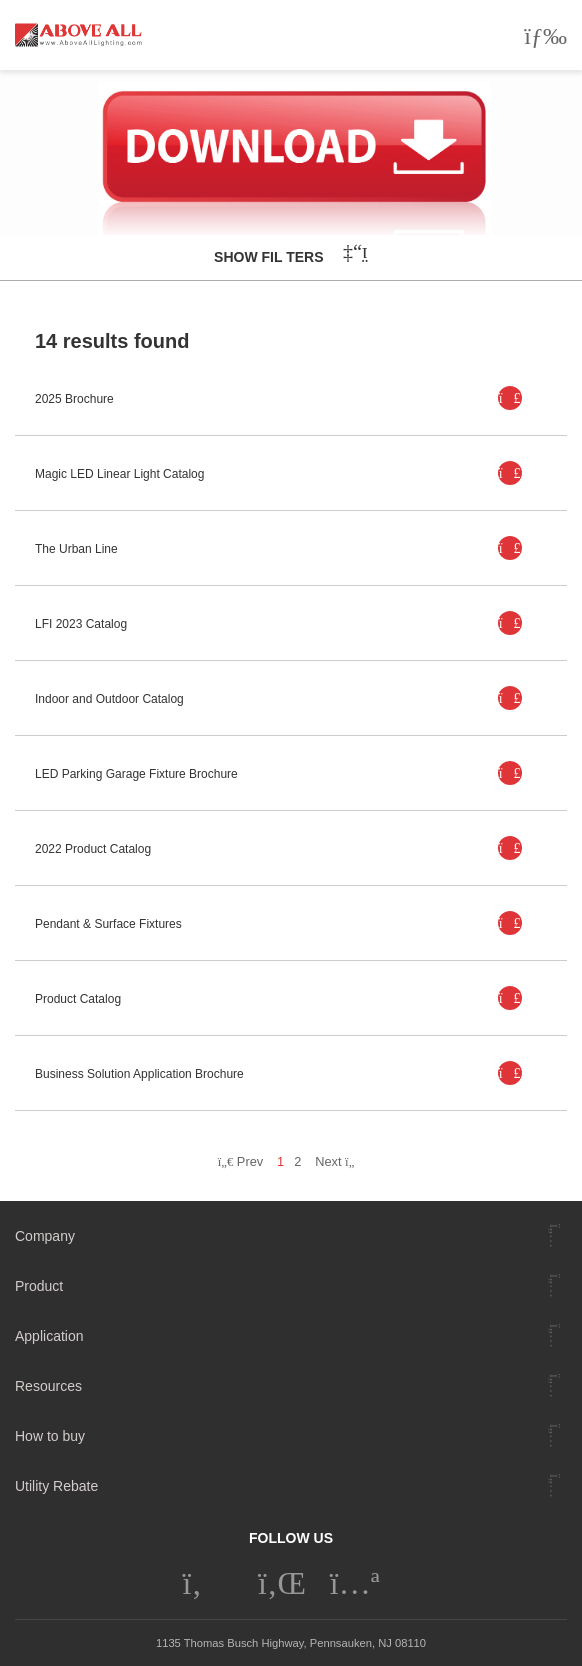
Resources (48, 1386)
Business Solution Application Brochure (139, 1074)
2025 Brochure (74, 399)
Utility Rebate (56, 1486)
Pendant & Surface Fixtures (108, 924)
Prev (241, 1161)
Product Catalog (78, 999)
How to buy (50, 1436)
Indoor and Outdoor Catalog (109, 699)
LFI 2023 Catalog (81, 624)
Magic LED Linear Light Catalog (119, 474)
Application (49, 1336)
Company (45, 1236)
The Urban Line (76, 549)
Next (339, 1161)
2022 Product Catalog (93, 849)
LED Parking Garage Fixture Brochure (136, 774)
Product (39, 1286)
